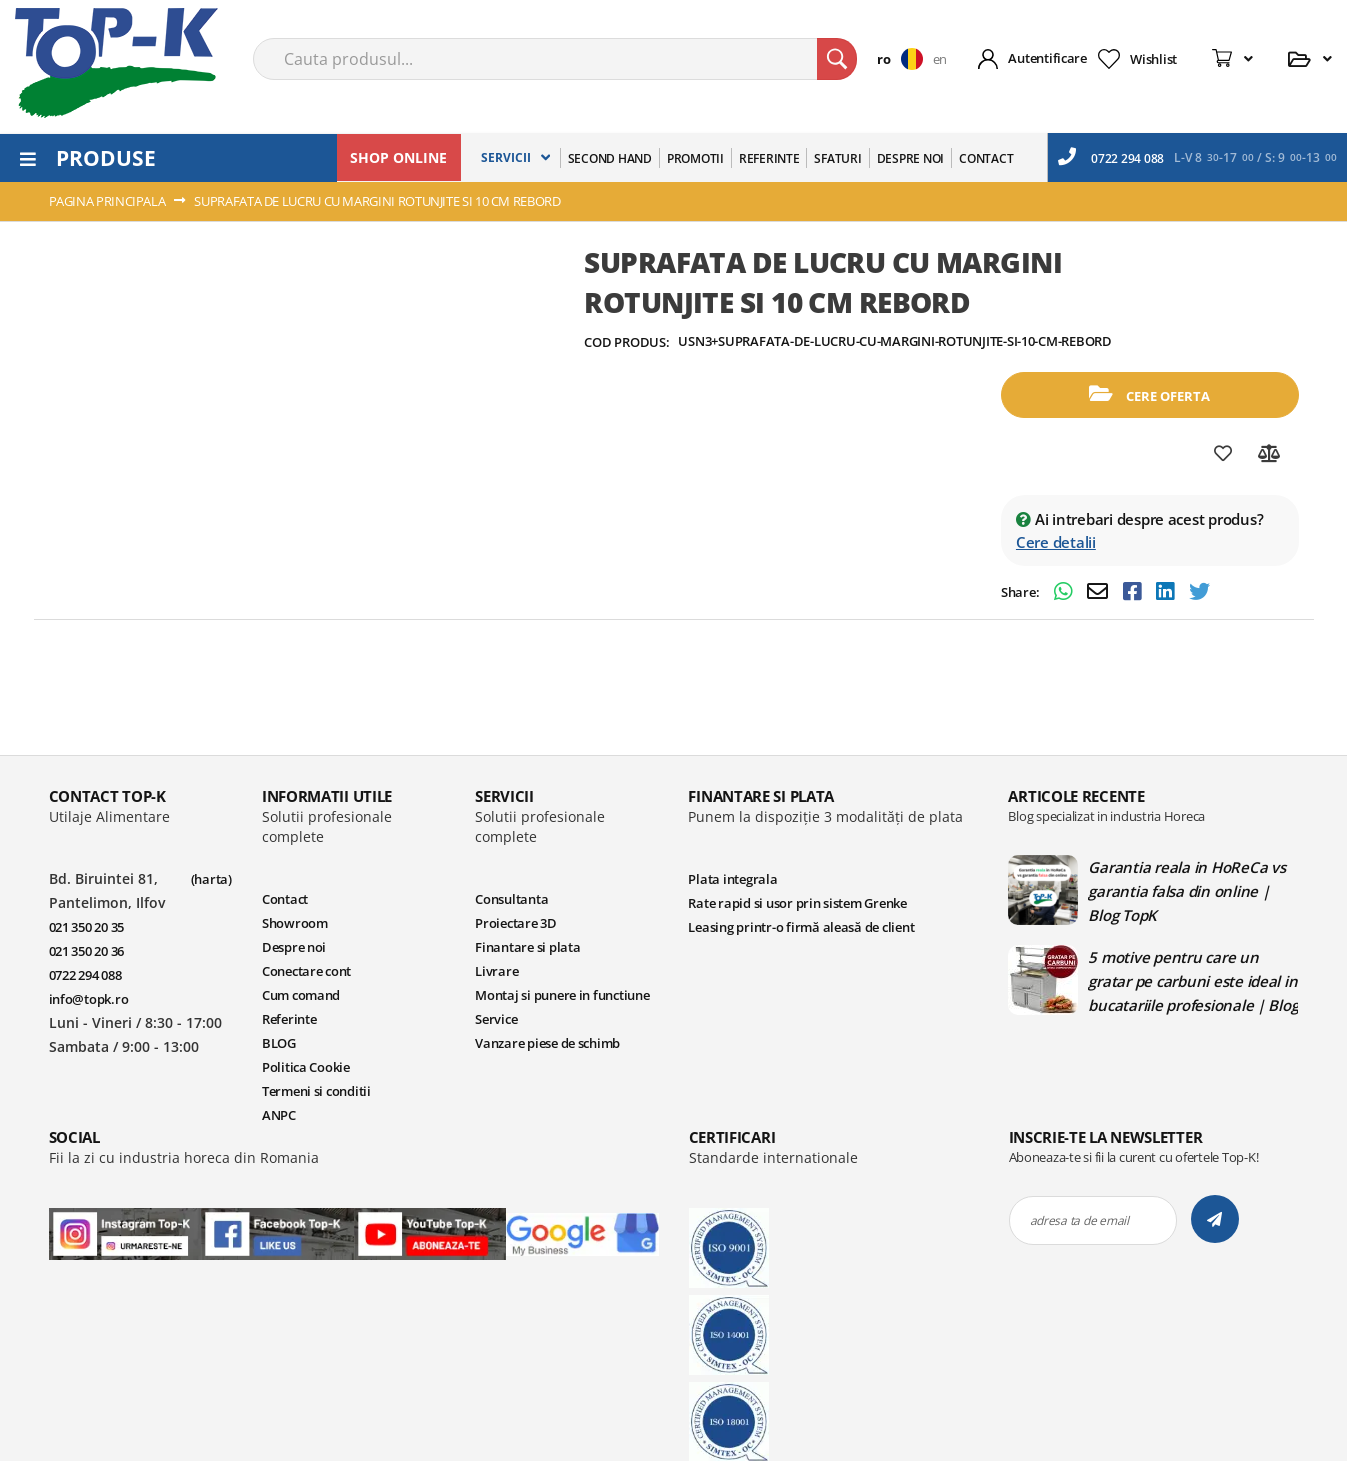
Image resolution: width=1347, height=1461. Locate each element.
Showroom (295, 923)
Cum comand (301, 995)
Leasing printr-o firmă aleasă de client (801, 927)
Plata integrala (732, 879)
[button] (904, 59)
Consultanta (511, 899)
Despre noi (294, 947)
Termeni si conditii (316, 1091)
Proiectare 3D (516, 923)
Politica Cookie (306, 1067)
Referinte (289, 1019)
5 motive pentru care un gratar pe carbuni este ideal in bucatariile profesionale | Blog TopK (1193, 981)
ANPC (279, 1115)
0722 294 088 (1111, 157)
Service (496, 1019)
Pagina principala (107, 201)
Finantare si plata (527, 947)
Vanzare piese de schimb (547, 1043)
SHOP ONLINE (398, 157)
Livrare (496, 971)
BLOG (279, 1043)
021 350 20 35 (87, 927)
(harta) (211, 879)
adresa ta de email (1079, 1220)
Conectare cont (306, 971)
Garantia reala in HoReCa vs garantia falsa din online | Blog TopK (1186, 891)
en (940, 59)
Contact (285, 899)
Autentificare (1047, 58)
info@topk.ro (89, 999)
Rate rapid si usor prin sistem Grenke (797, 903)
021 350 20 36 (87, 951)
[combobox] (555, 59)
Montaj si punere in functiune (562, 995)
